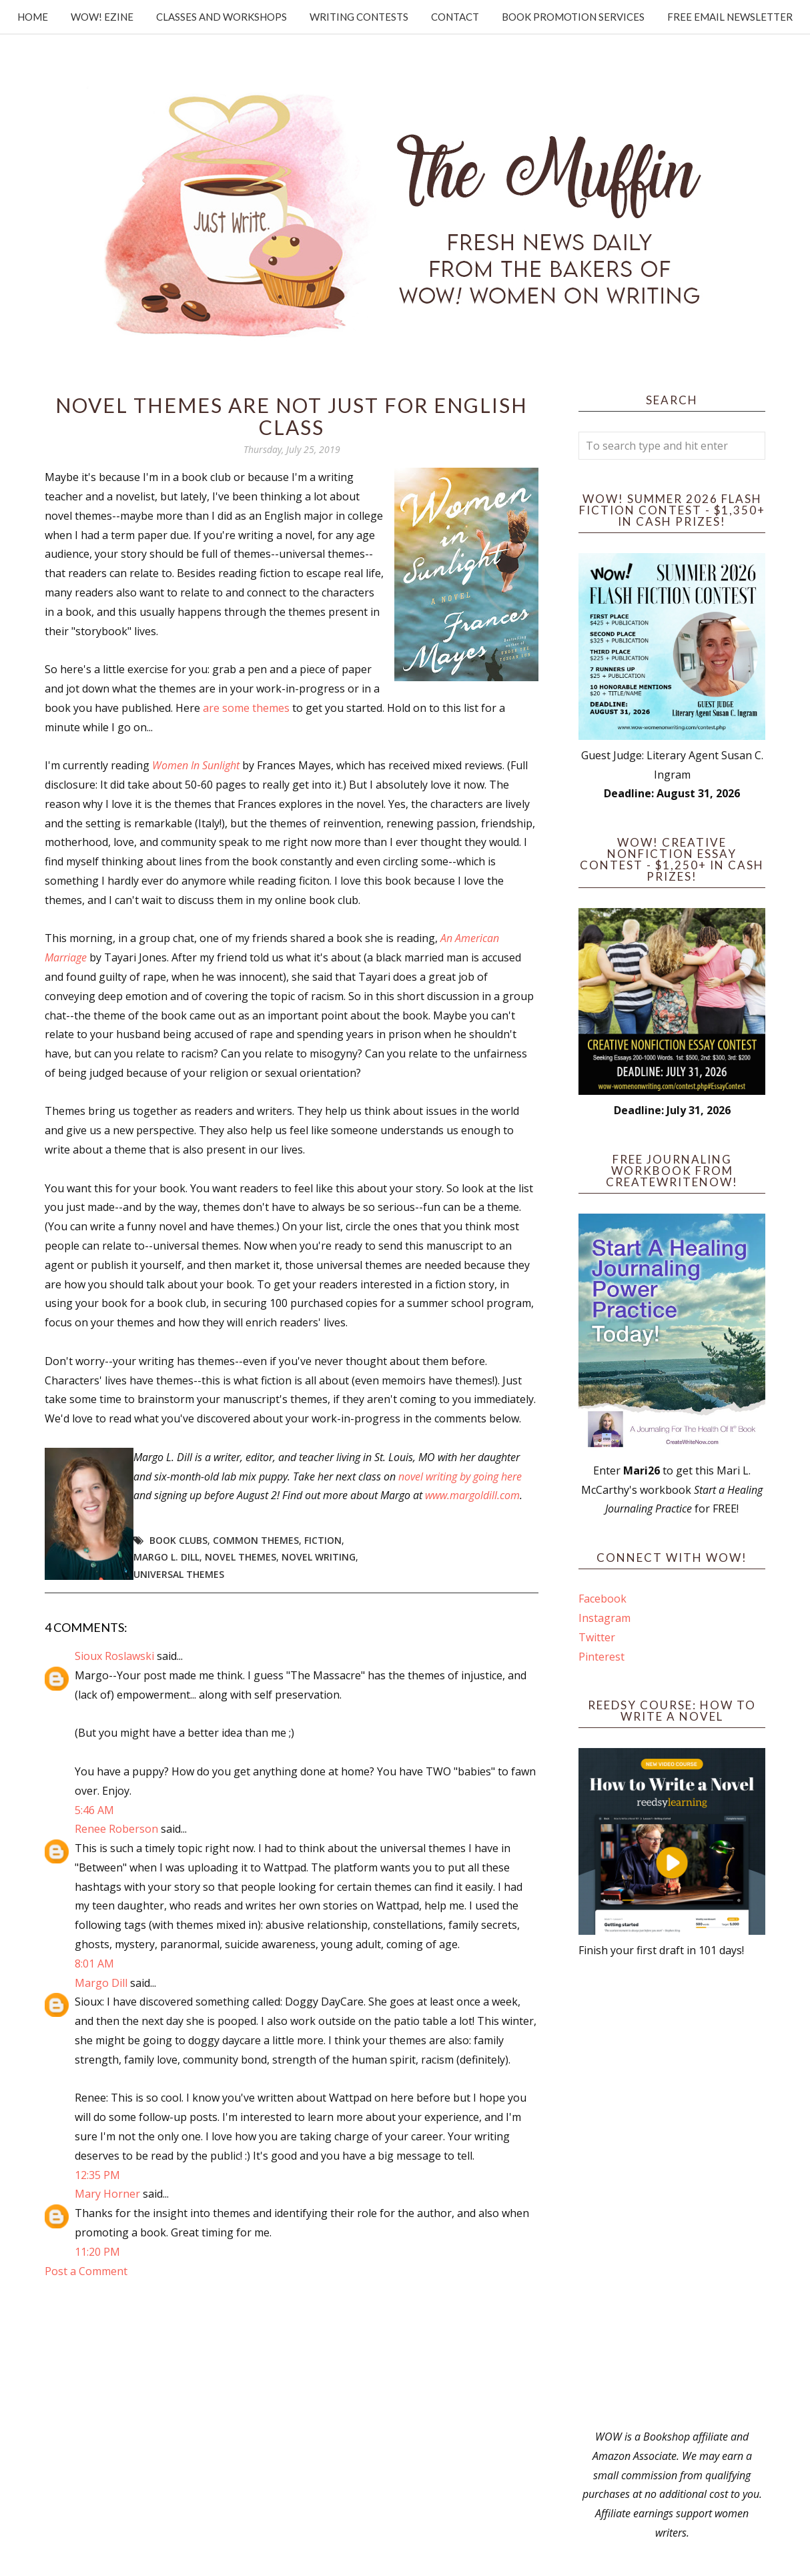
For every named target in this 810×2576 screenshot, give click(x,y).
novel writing (319, 1557)
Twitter (596, 1637)
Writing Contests (359, 17)
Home (32, 17)
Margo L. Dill (166, 1557)
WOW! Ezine (102, 17)
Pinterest (601, 1656)
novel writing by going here (460, 1476)
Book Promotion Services (573, 17)
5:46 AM (94, 1810)
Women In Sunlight (196, 765)
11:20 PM (97, 2251)
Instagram (604, 1618)
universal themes (178, 1574)
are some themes (246, 708)
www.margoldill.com (472, 1495)
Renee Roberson (116, 1828)
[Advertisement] (671, 2194)
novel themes (240, 1557)
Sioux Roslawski (114, 1656)
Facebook (602, 1598)
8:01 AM (94, 1963)
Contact (455, 17)
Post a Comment (86, 2271)
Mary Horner (107, 2193)
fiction (323, 1540)
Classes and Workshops (221, 17)
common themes (256, 1540)
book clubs (178, 1540)
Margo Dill (101, 1983)
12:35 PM (97, 2175)
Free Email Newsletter (730, 17)
